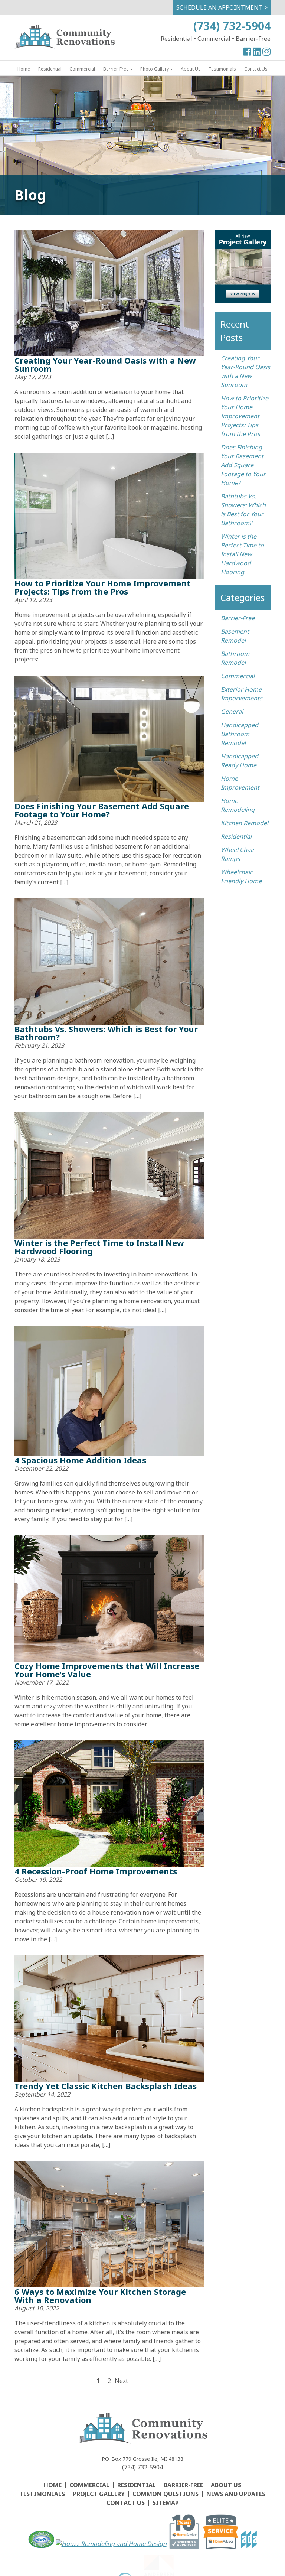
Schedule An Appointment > (222, 7)
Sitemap (166, 2503)
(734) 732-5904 (232, 25)
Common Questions (165, 2494)
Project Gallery (99, 2494)
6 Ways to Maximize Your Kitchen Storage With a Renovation (100, 2295)
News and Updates (235, 2494)
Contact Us (256, 69)
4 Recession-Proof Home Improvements (95, 1871)
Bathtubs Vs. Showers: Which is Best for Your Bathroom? (106, 1033)
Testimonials (222, 69)
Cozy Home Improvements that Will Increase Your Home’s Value (106, 1669)
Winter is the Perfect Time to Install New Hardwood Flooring (99, 1246)
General (232, 712)
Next (120, 2381)
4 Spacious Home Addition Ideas (80, 1460)
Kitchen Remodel (244, 823)
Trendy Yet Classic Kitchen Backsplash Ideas (105, 2085)
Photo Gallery (154, 69)
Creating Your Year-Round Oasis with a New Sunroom (105, 364)
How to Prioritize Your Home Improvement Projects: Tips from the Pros (102, 587)
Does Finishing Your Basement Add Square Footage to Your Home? (101, 810)
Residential (50, 69)
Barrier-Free (116, 69)
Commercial (82, 69)
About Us (191, 69)
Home (23, 69)
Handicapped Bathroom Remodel (239, 734)
